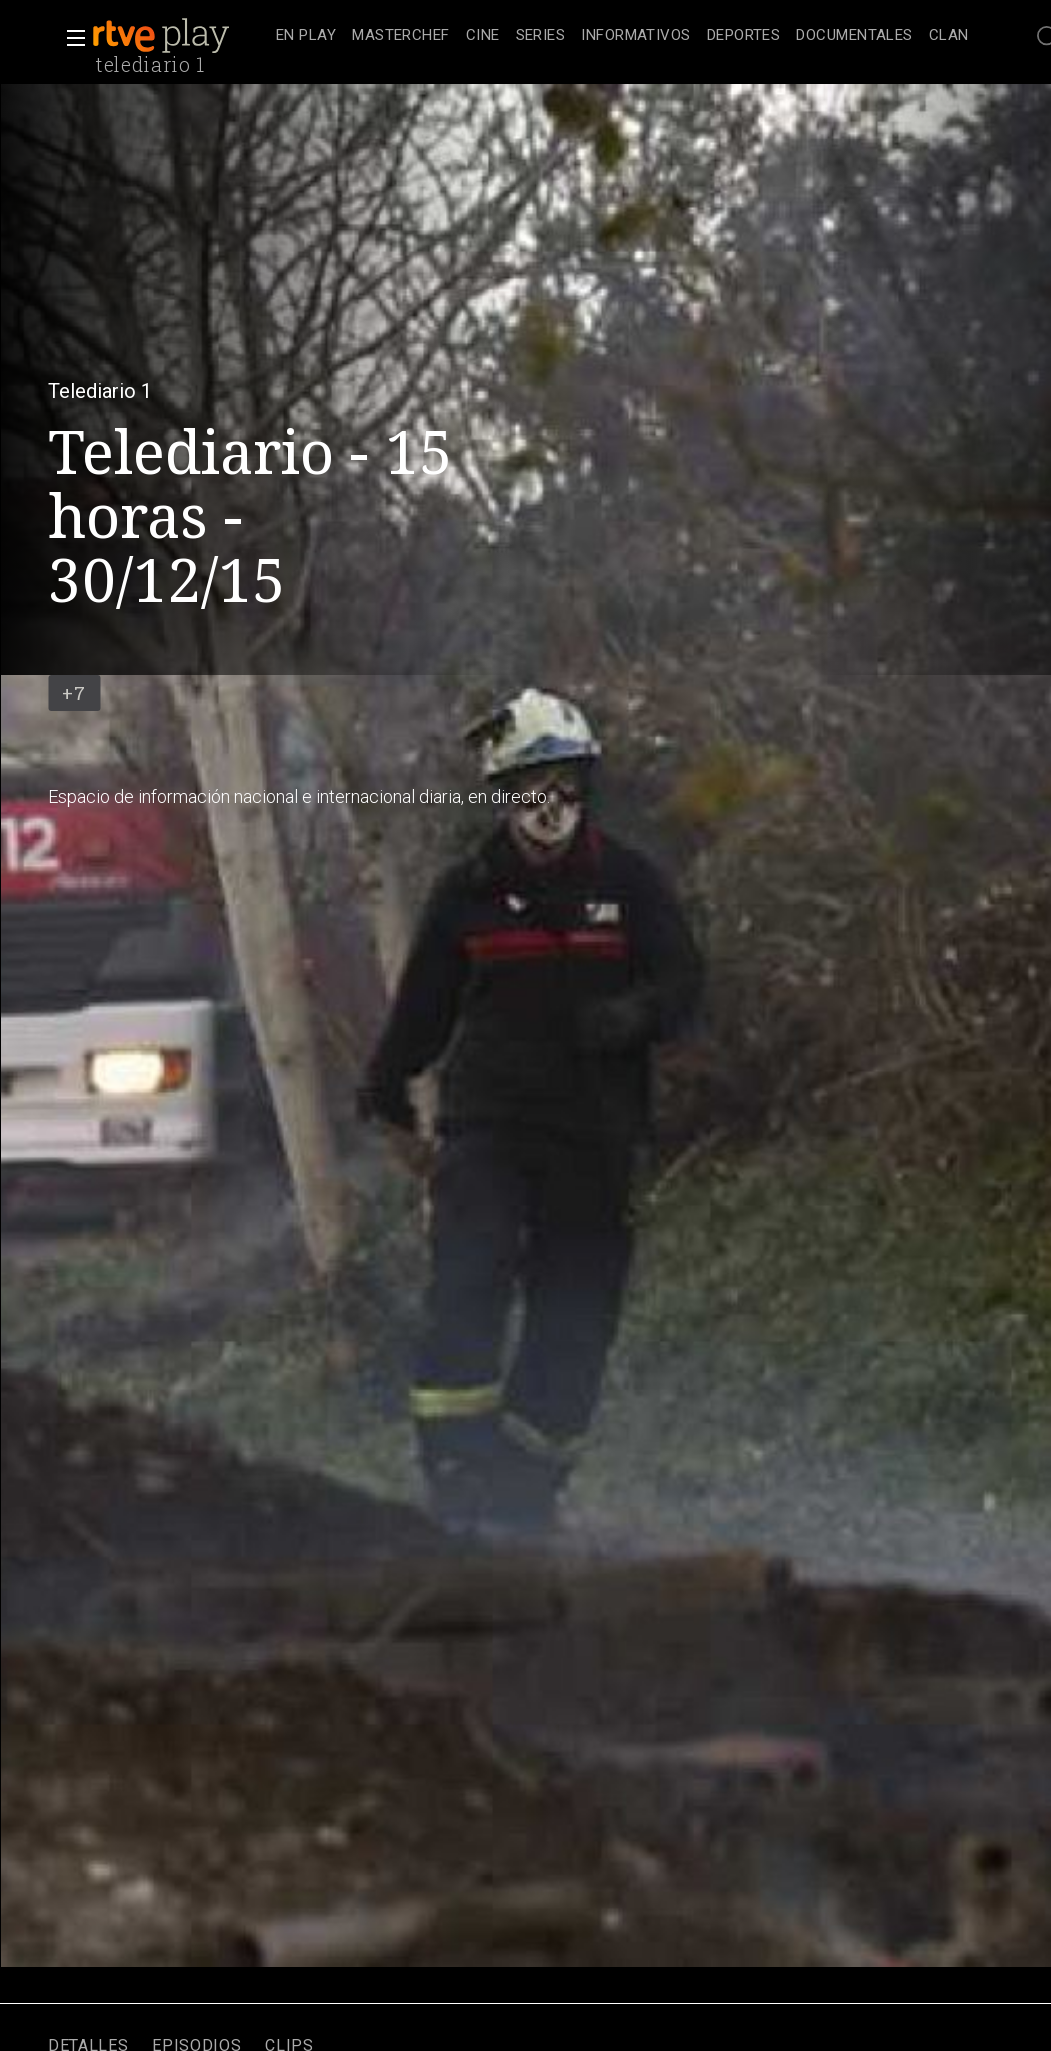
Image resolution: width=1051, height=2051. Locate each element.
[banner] (180, 36)
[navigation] (622, 36)
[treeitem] (306, 36)
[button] (70, 38)
